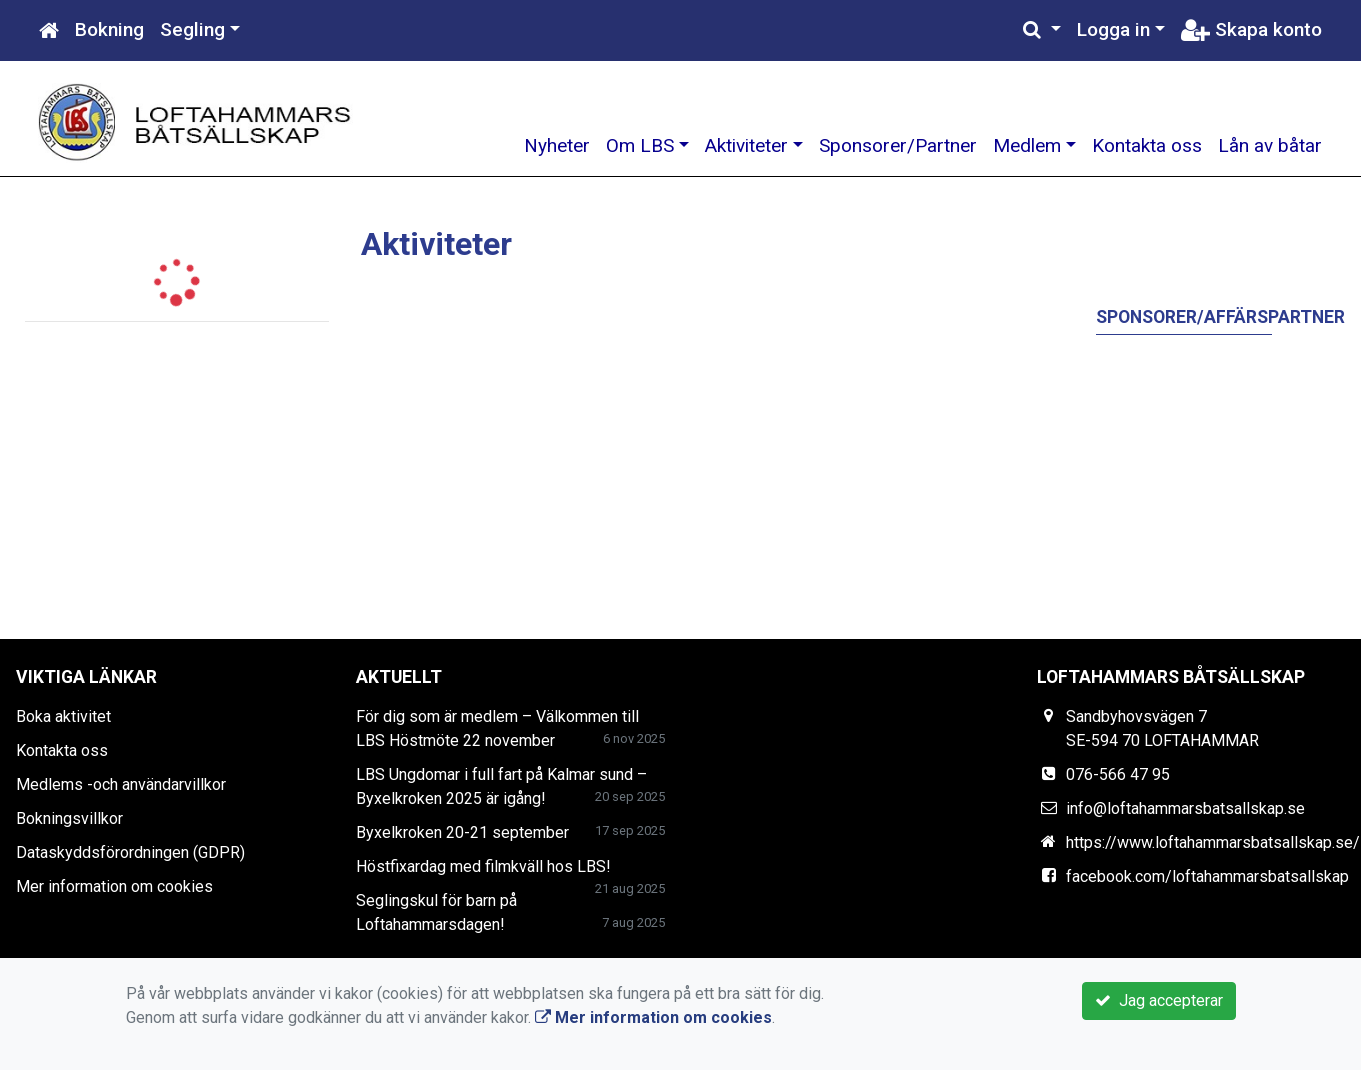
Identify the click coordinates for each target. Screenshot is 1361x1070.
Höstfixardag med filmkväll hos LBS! (483, 866)
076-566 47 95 (1118, 774)
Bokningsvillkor (69, 818)
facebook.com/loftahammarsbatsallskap (1207, 876)
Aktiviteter (746, 145)
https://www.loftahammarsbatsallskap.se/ (1213, 842)
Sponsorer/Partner (898, 145)
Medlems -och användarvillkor (121, 784)
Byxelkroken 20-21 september (462, 832)
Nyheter (557, 145)
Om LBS (640, 145)
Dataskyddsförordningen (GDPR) (130, 852)
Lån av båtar (1270, 145)
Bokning (109, 29)
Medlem (1027, 145)
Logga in (1113, 29)
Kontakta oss (1147, 145)
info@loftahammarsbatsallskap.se (1185, 808)
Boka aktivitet (63, 716)
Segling (192, 29)
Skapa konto (1251, 29)
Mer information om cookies (114, 886)
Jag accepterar (1159, 1000)
